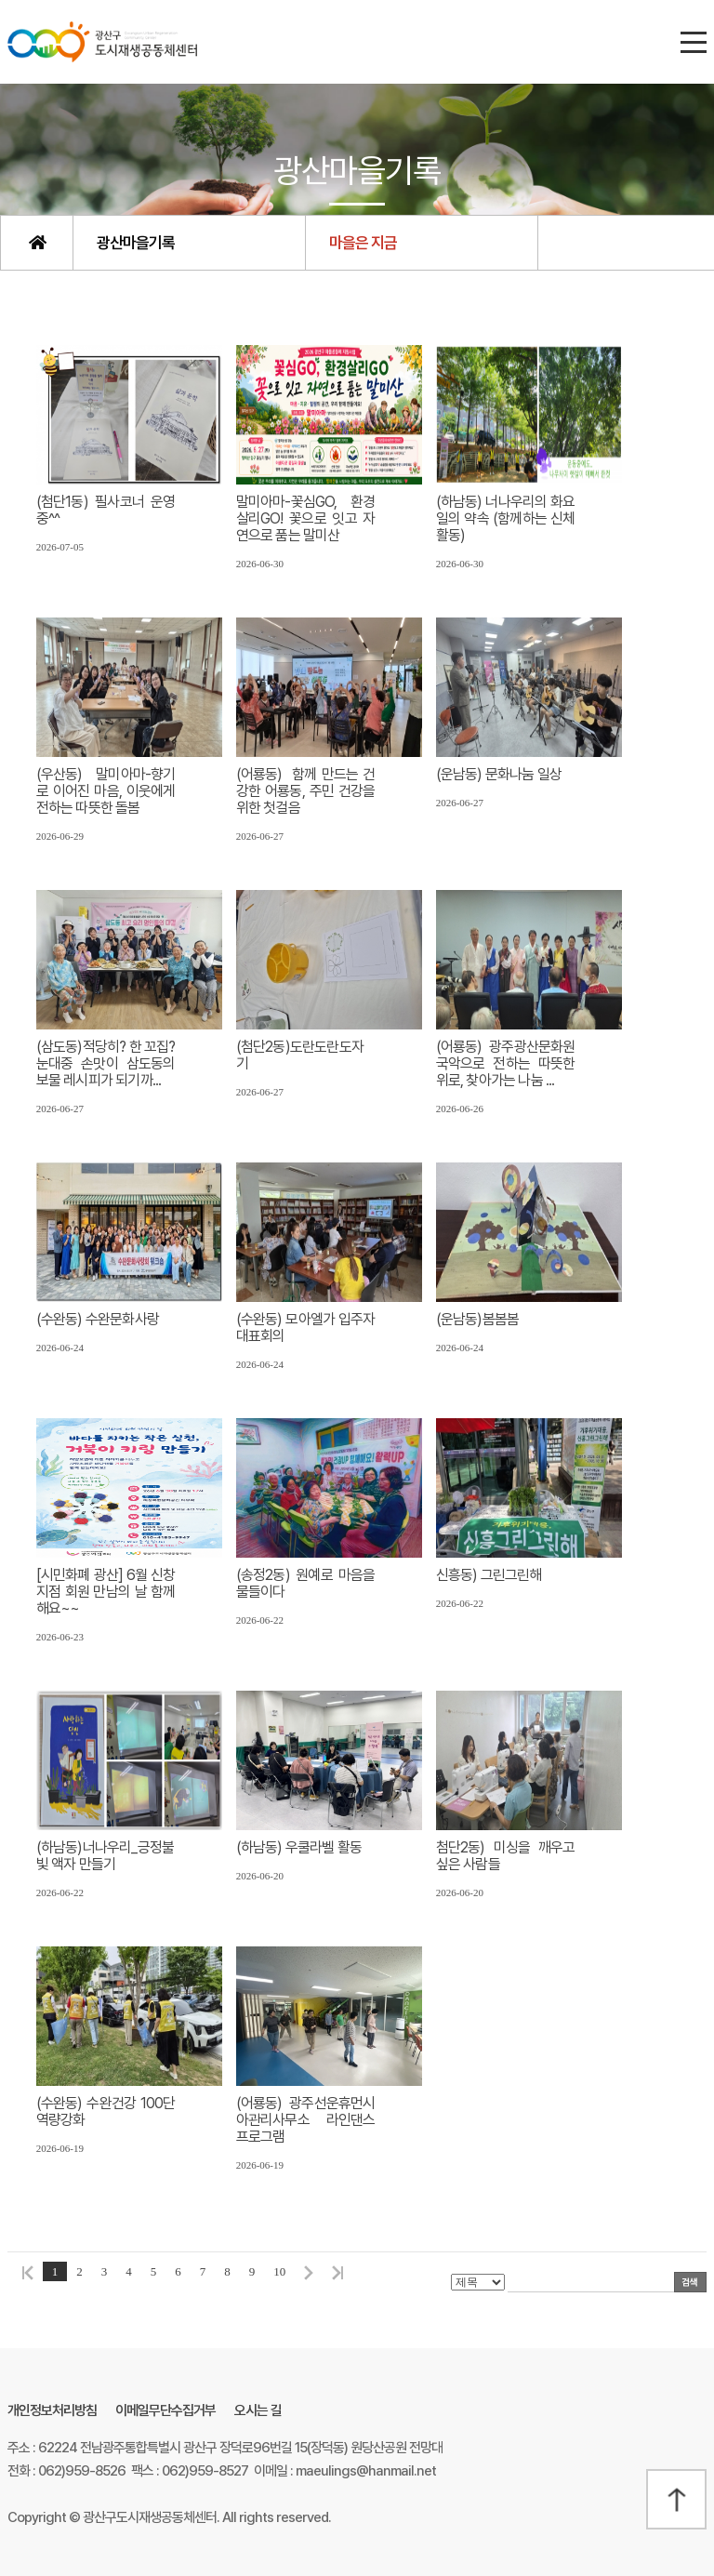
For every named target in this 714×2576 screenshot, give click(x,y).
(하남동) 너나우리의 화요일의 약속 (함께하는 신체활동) (505, 519)
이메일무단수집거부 (165, 2410)
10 (279, 2271)
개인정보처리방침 (52, 2410)
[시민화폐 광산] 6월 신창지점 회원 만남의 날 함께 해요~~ (106, 1592)
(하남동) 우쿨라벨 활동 (299, 1847)
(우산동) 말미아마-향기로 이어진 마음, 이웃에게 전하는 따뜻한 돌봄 (106, 791)
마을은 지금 (363, 242)
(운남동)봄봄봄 (478, 1319)
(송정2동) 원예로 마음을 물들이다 (306, 1583)
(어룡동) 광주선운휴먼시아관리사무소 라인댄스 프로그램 (306, 2120)
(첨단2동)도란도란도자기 (300, 1055)
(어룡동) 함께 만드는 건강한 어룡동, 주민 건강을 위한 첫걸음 (306, 791)
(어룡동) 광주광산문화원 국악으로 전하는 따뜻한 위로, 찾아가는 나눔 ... (505, 1064)
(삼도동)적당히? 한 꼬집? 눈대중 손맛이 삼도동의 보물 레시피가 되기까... (106, 1064)
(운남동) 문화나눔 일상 (499, 774)
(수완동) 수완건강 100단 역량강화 (106, 2112)
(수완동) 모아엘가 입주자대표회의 (306, 1328)
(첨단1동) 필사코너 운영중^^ (106, 510)
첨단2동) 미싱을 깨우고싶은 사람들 (505, 1856)
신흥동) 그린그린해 (489, 1575)
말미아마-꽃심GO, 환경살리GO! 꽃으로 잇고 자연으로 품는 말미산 (306, 519)
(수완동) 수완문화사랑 (97, 1319)
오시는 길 (258, 2410)
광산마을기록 (136, 242)
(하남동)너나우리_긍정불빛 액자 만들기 (105, 1856)
